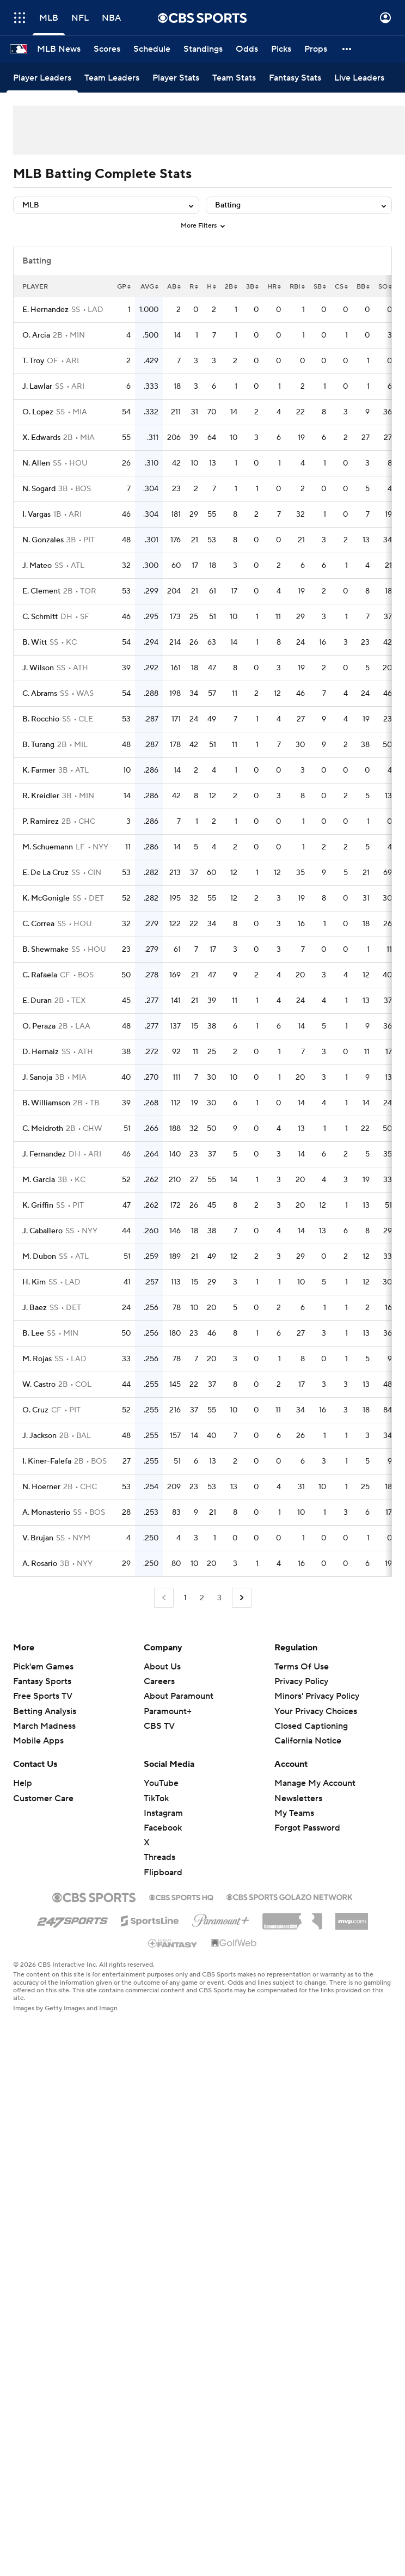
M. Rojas (37, 1359)
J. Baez (34, 1308)
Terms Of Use (301, 1666)
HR (274, 287)
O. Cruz (35, 1410)
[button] (347, 49)
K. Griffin (37, 1205)
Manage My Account (314, 1783)
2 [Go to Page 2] (202, 1598)
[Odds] (247, 49)
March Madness (44, 1726)
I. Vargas (36, 514)
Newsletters (298, 1798)
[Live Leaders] (359, 78)
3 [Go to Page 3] (219, 1598)
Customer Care (43, 1798)
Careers (159, 1681)
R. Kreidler (40, 796)
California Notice (307, 1740)
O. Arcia (36, 335)
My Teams (294, 1813)
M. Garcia (38, 1180)
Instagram (163, 1813)
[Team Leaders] (112, 78)
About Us (162, 1666)
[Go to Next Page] (241, 1598)
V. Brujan (37, 1538)
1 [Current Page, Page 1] (185, 1598)
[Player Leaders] (42, 78)
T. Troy (33, 361)
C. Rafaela (39, 975)
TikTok (156, 1798)
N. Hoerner (41, 1487)
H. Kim (34, 1282)
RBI (297, 287)
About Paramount (178, 1696)
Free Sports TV (42, 1696)
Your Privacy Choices (315, 1711)
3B (252, 287)
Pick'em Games (43, 1666)
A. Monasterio (46, 1513)
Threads (159, 1857)
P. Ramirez (40, 822)
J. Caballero (42, 1231)
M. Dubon (39, 1257)
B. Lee (33, 1333)
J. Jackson (39, 1436)
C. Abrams (39, 694)
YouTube (161, 1783)
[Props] (316, 49)
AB (174, 287)
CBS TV (159, 1726)
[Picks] (281, 49)
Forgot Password (307, 1827)
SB (320, 287)
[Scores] (107, 49)
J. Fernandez (44, 1154)
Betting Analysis (44, 1711)
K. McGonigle (46, 898)
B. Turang (38, 745)
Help (22, 1783)
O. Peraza (39, 1026)
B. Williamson (46, 1103)
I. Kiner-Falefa (46, 1461)
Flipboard (163, 1872)
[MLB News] (58, 49)
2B (231, 287)
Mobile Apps (38, 1740)
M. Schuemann (47, 847)
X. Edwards (41, 438)
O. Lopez (37, 412)
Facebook (163, 1827)
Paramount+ (168, 1711)
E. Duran (37, 1001)
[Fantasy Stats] (295, 78)
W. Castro (39, 1385)
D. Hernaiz (40, 1052)
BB (363, 287)
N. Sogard (39, 489)
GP (124, 287)
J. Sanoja (37, 1077)
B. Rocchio (40, 719)
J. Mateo (37, 566)
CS (341, 287)
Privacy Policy (301, 1681)
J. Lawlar (37, 386)
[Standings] (203, 49)
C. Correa (38, 924)
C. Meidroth (42, 1129)
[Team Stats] (234, 78)
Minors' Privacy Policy (316, 1696)
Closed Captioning (311, 1726)
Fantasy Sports (42, 1681)
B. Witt (34, 642)
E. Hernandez (45, 310)
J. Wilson (38, 668)
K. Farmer (39, 770)
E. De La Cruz (45, 873)
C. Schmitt (40, 617)
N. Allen (36, 463)
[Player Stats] (176, 78)
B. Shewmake (45, 949)
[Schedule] (152, 49)
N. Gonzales (43, 540)
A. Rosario (39, 1564)
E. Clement (41, 591)
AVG (149, 287)
